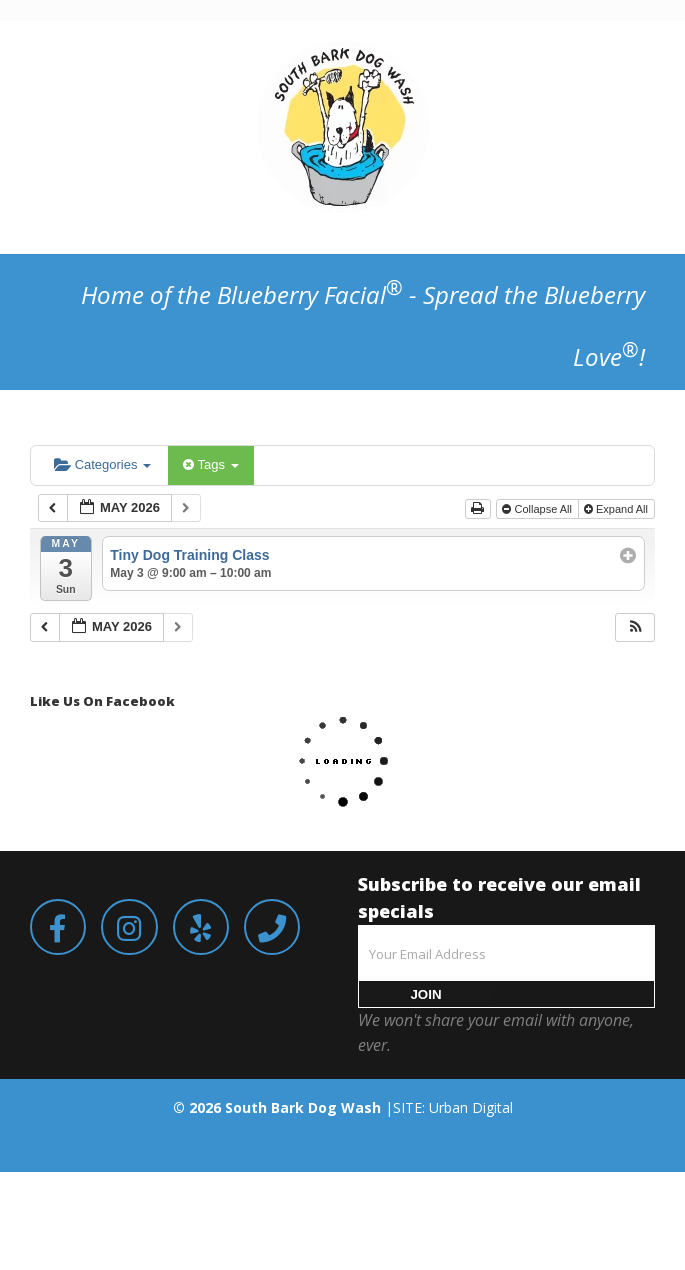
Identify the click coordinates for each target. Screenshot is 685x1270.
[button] (636, 627)
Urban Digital (471, 1107)
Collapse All (538, 509)
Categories (102, 464)
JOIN (425, 994)
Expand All (617, 509)
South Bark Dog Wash (303, 1107)
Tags (210, 464)
